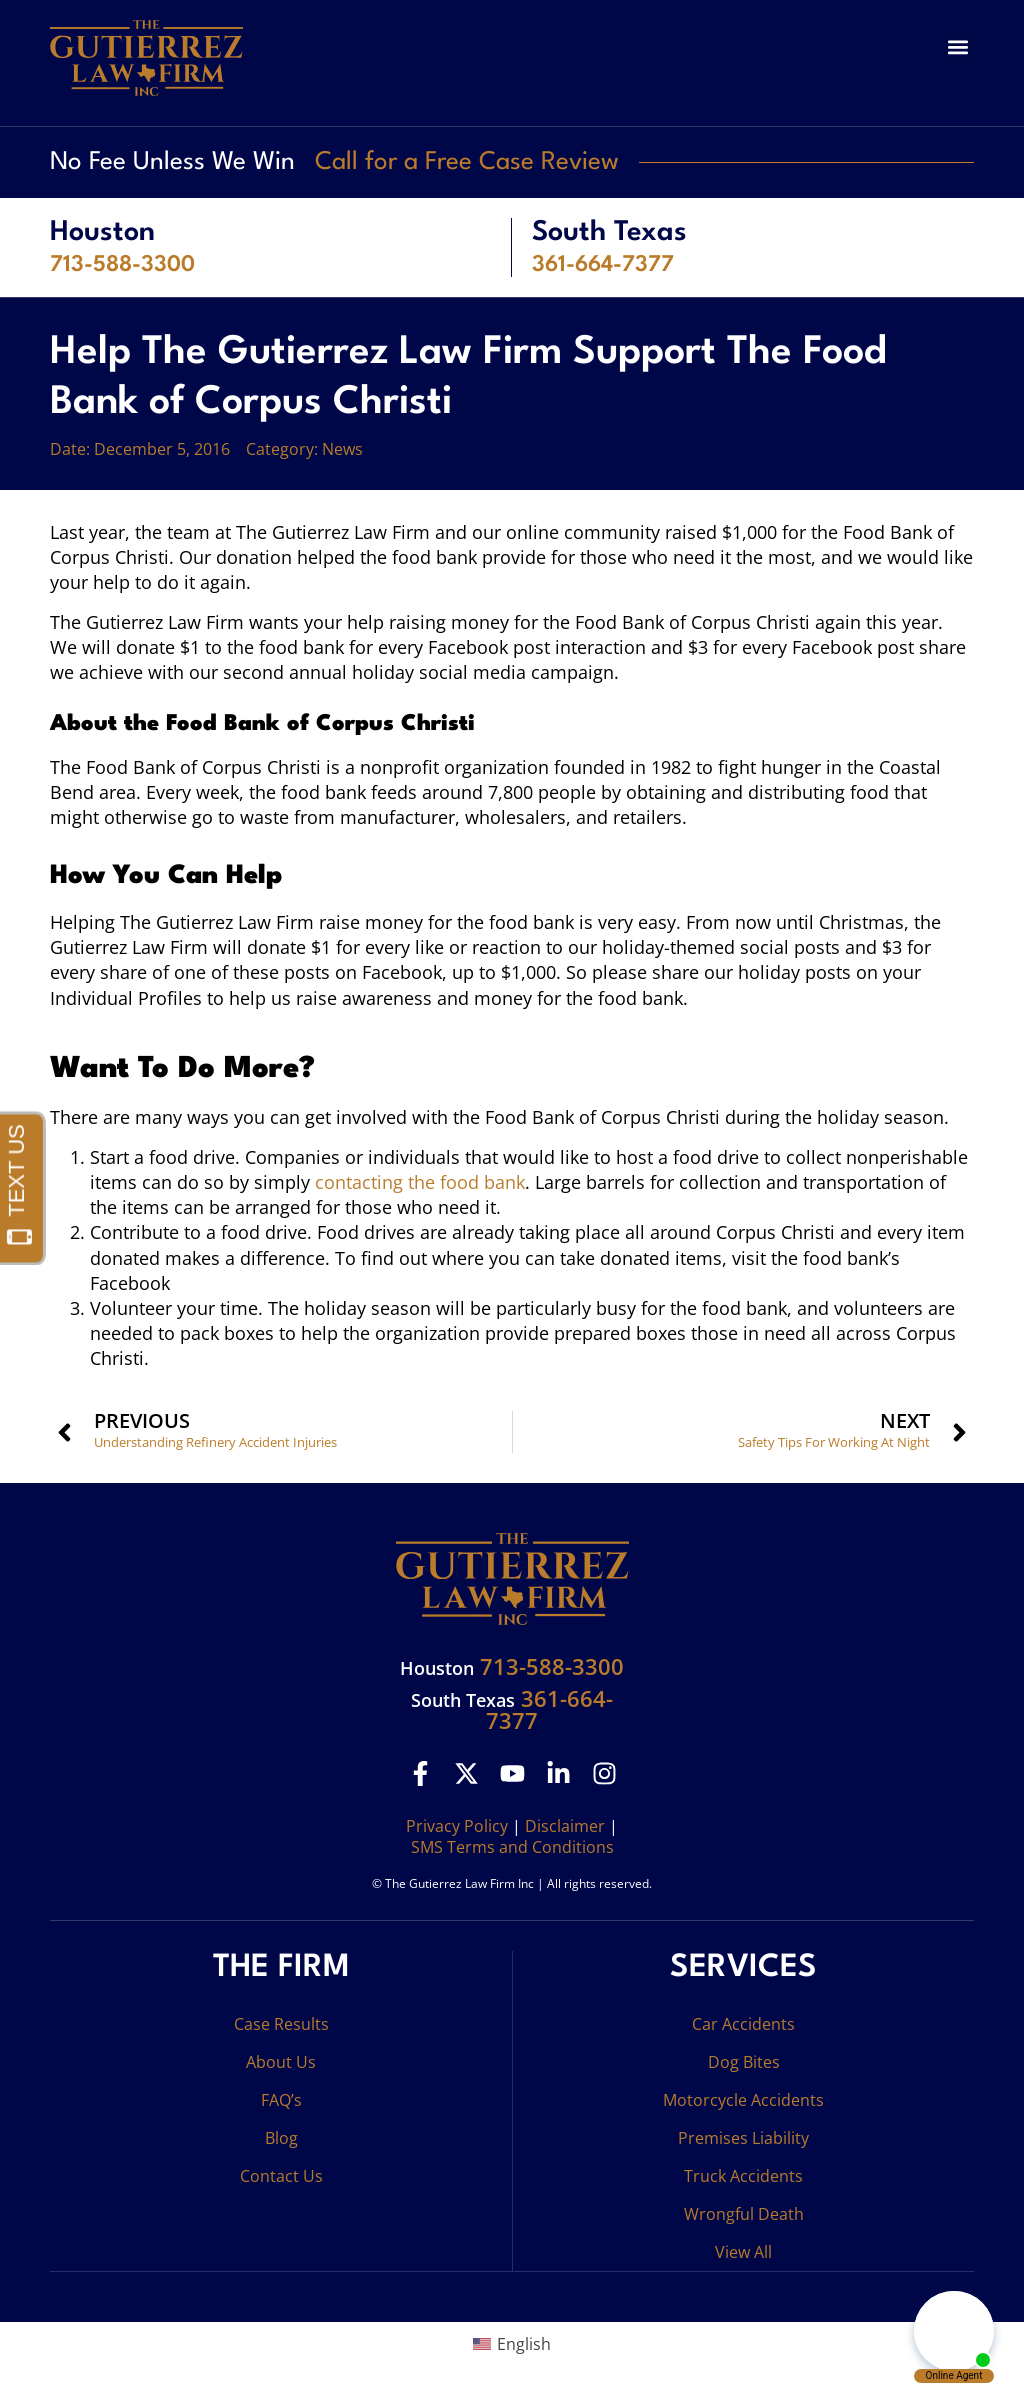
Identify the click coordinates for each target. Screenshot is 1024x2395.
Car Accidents (743, 2024)
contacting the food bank (420, 1182)
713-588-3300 (122, 265)
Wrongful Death (744, 2214)
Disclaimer (565, 1826)
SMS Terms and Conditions (512, 1847)
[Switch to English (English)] (512, 2343)
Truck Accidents (743, 2176)
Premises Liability (743, 2138)
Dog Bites (744, 2062)
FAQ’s (281, 2100)
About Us (281, 2062)
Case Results (281, 2024)
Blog (281, 2138)
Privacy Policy (457, 1826)
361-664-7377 (603, 265)
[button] (957, 46)
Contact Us (281, 2176)
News (342, 449)
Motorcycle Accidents (743, 2100)
